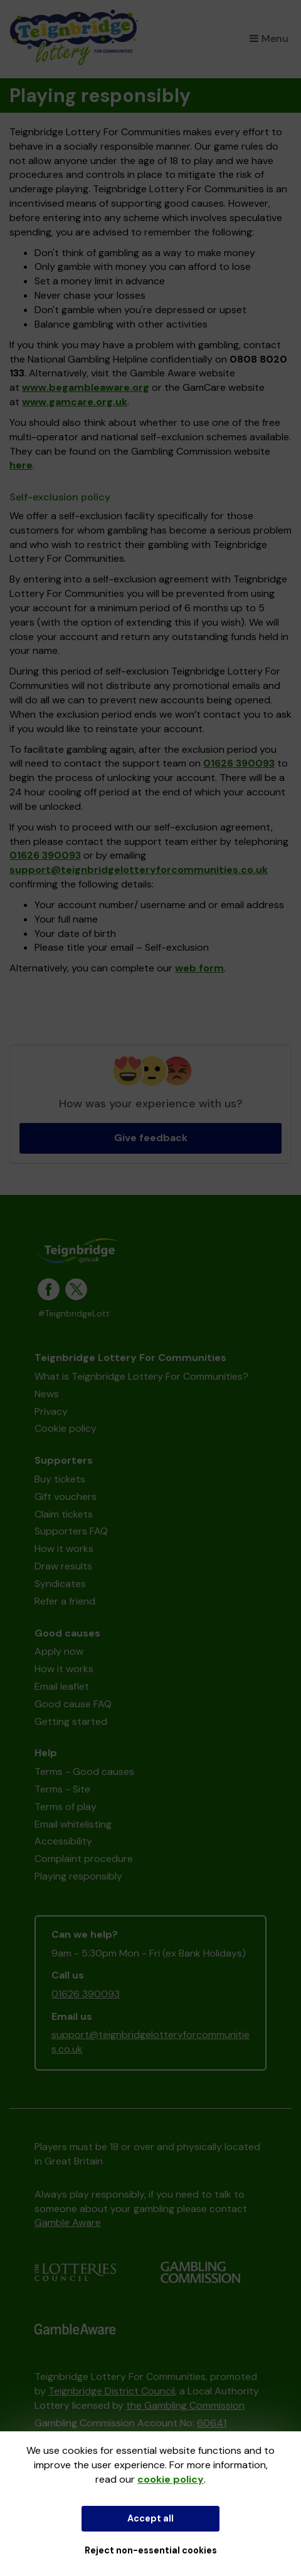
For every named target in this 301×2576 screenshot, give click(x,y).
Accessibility (63, 1841)
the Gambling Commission (185, 2405)
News (46, 1393)
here (21, 465)
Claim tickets (63, 1514)
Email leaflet (61, 1686)
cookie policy (170, 2479)
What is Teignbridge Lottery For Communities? (141, 1376)
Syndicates (60, 1583)
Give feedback (150, 1137)
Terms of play (65, 1806)
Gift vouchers (65, 1496)
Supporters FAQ (71, 1531)
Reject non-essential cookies (151, 2550)
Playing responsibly (78, 1876)
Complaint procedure (83, 1858)
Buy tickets (59, 1479)
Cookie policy (65, 1428)
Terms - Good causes (84, 1771)
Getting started (70, 1721)
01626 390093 (239, 763)
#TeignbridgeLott (74, 1313)
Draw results (63, 1566)
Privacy (51, 1411)
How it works (63, 1548)
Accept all (150, 2518)
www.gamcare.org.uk (74, 401)
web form (199, 968)
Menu (269, 38)
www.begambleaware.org (85, 387)
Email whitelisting (73, 1824)
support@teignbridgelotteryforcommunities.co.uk (138, 869)
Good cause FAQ (73, 1703)
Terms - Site (62, 1789)
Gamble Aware (67, 2222)
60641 (211, 2422)
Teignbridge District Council (111, 2391)
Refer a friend (64, 1601)
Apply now (58, 1651)
